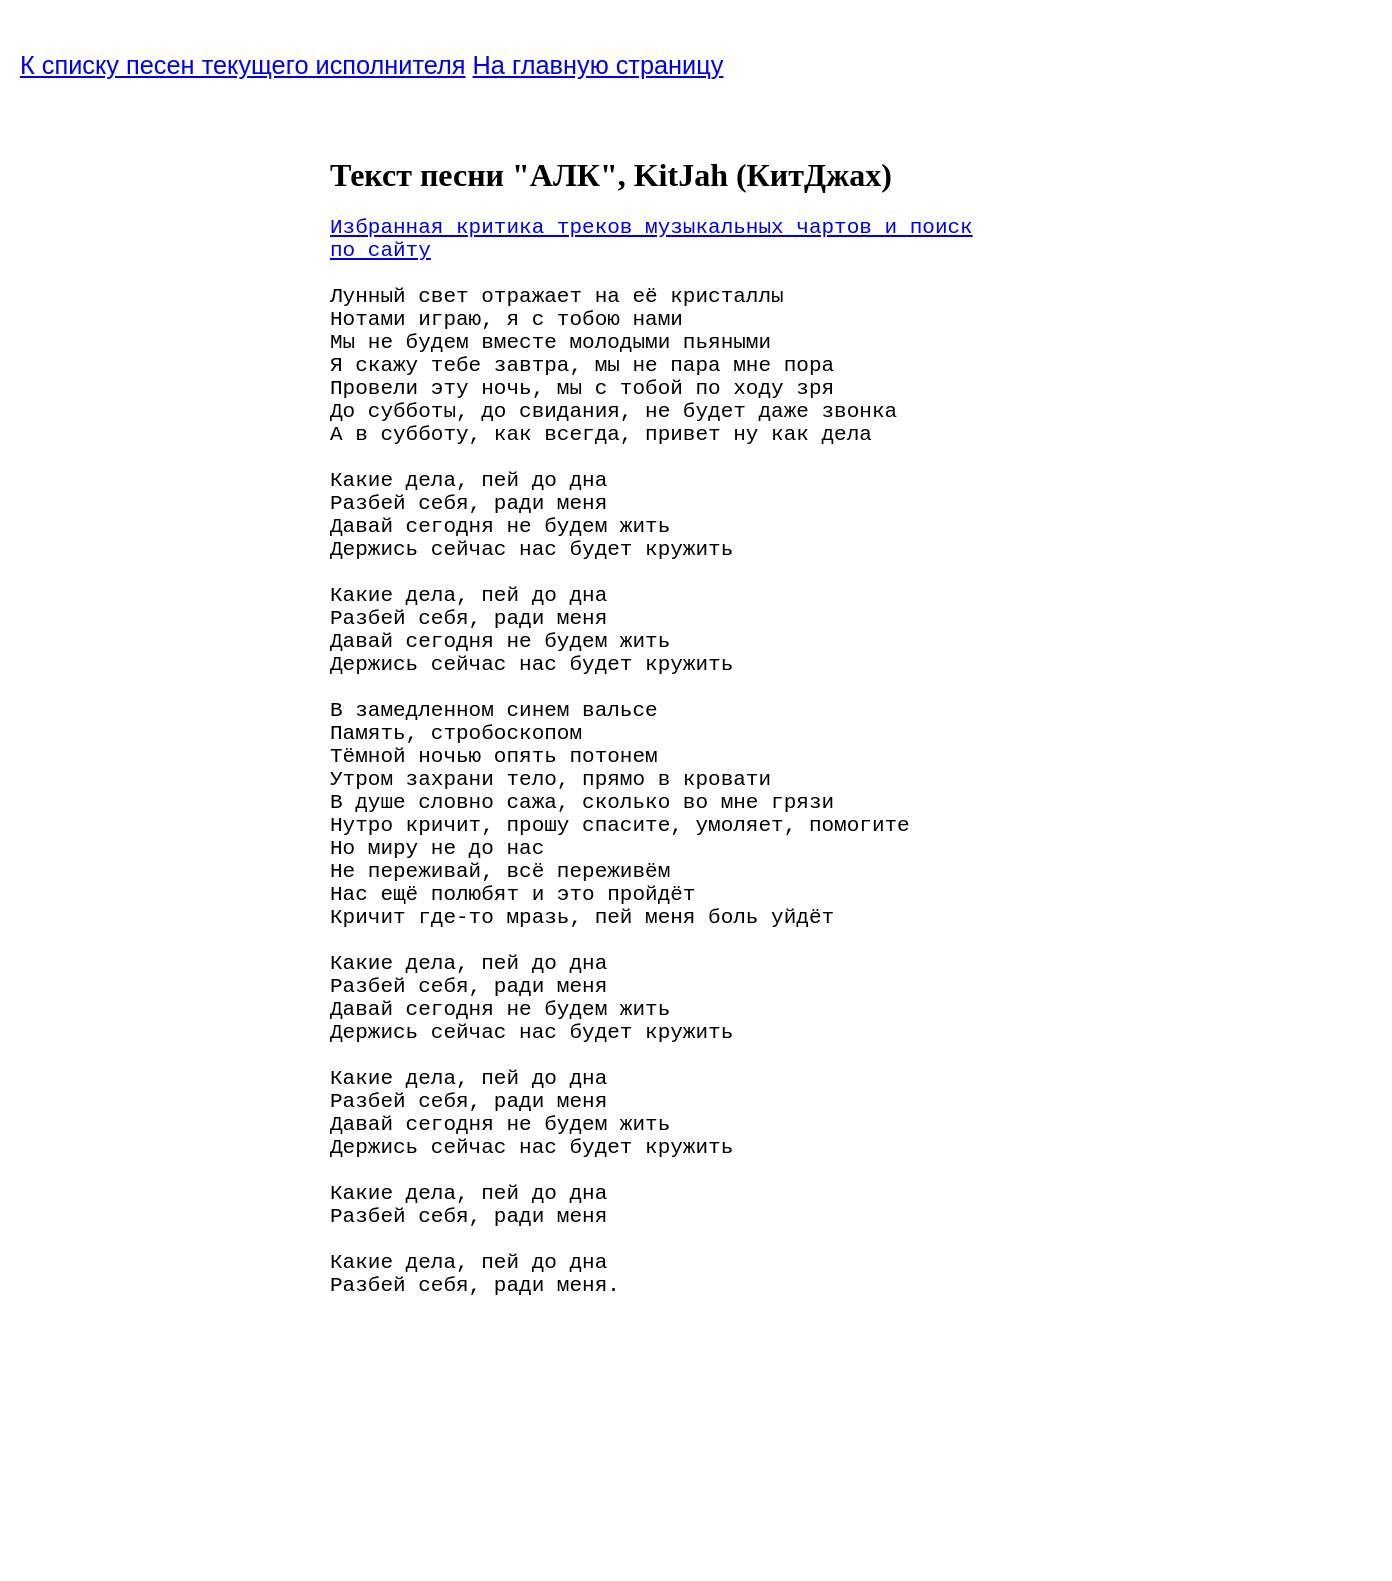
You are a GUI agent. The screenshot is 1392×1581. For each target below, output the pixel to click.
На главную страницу (598, 65)
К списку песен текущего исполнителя (243, 65)
